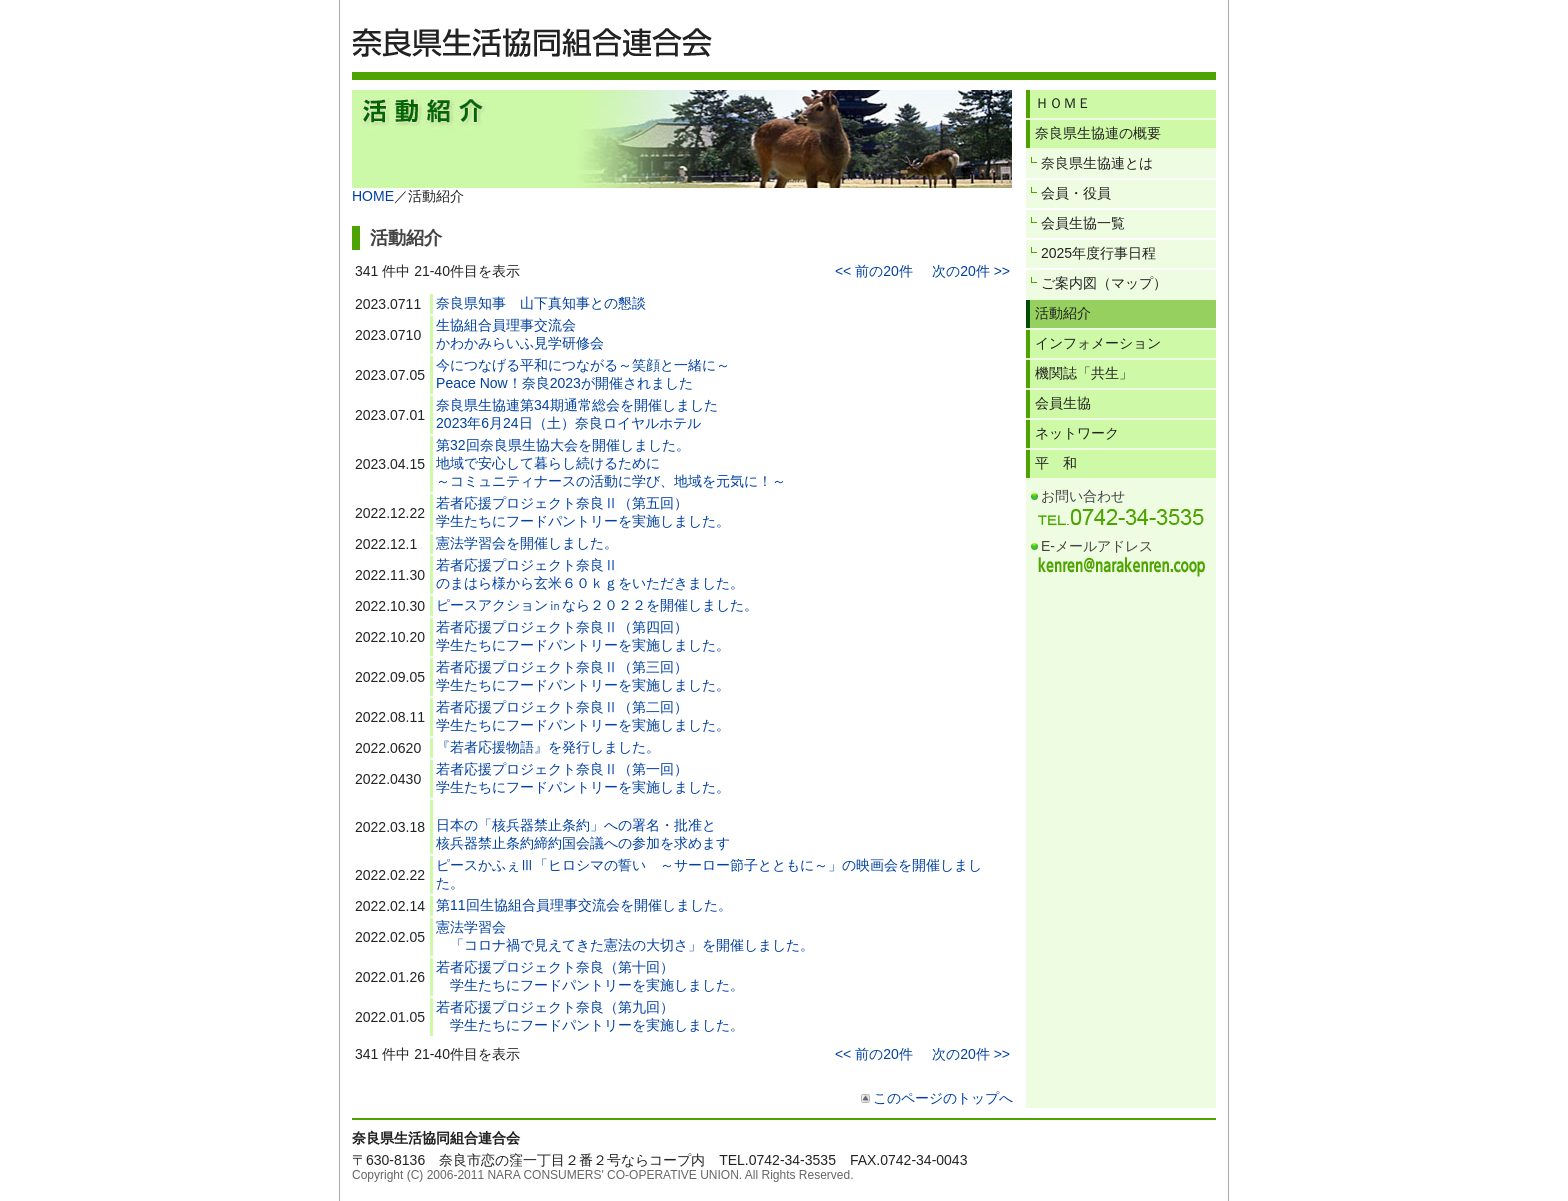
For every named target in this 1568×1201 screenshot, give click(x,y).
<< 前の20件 (874, 271)
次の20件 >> (971, 271)
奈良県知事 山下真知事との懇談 (541, 303)
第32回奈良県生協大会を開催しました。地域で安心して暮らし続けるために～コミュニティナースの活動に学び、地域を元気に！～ (611, 463)
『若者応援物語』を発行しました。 (548, 747)
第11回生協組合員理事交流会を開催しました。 (584, 905)
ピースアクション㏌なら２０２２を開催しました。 (597, 605)
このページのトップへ (943, 1098)
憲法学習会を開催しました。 (527, 543)
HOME (373, 196)
